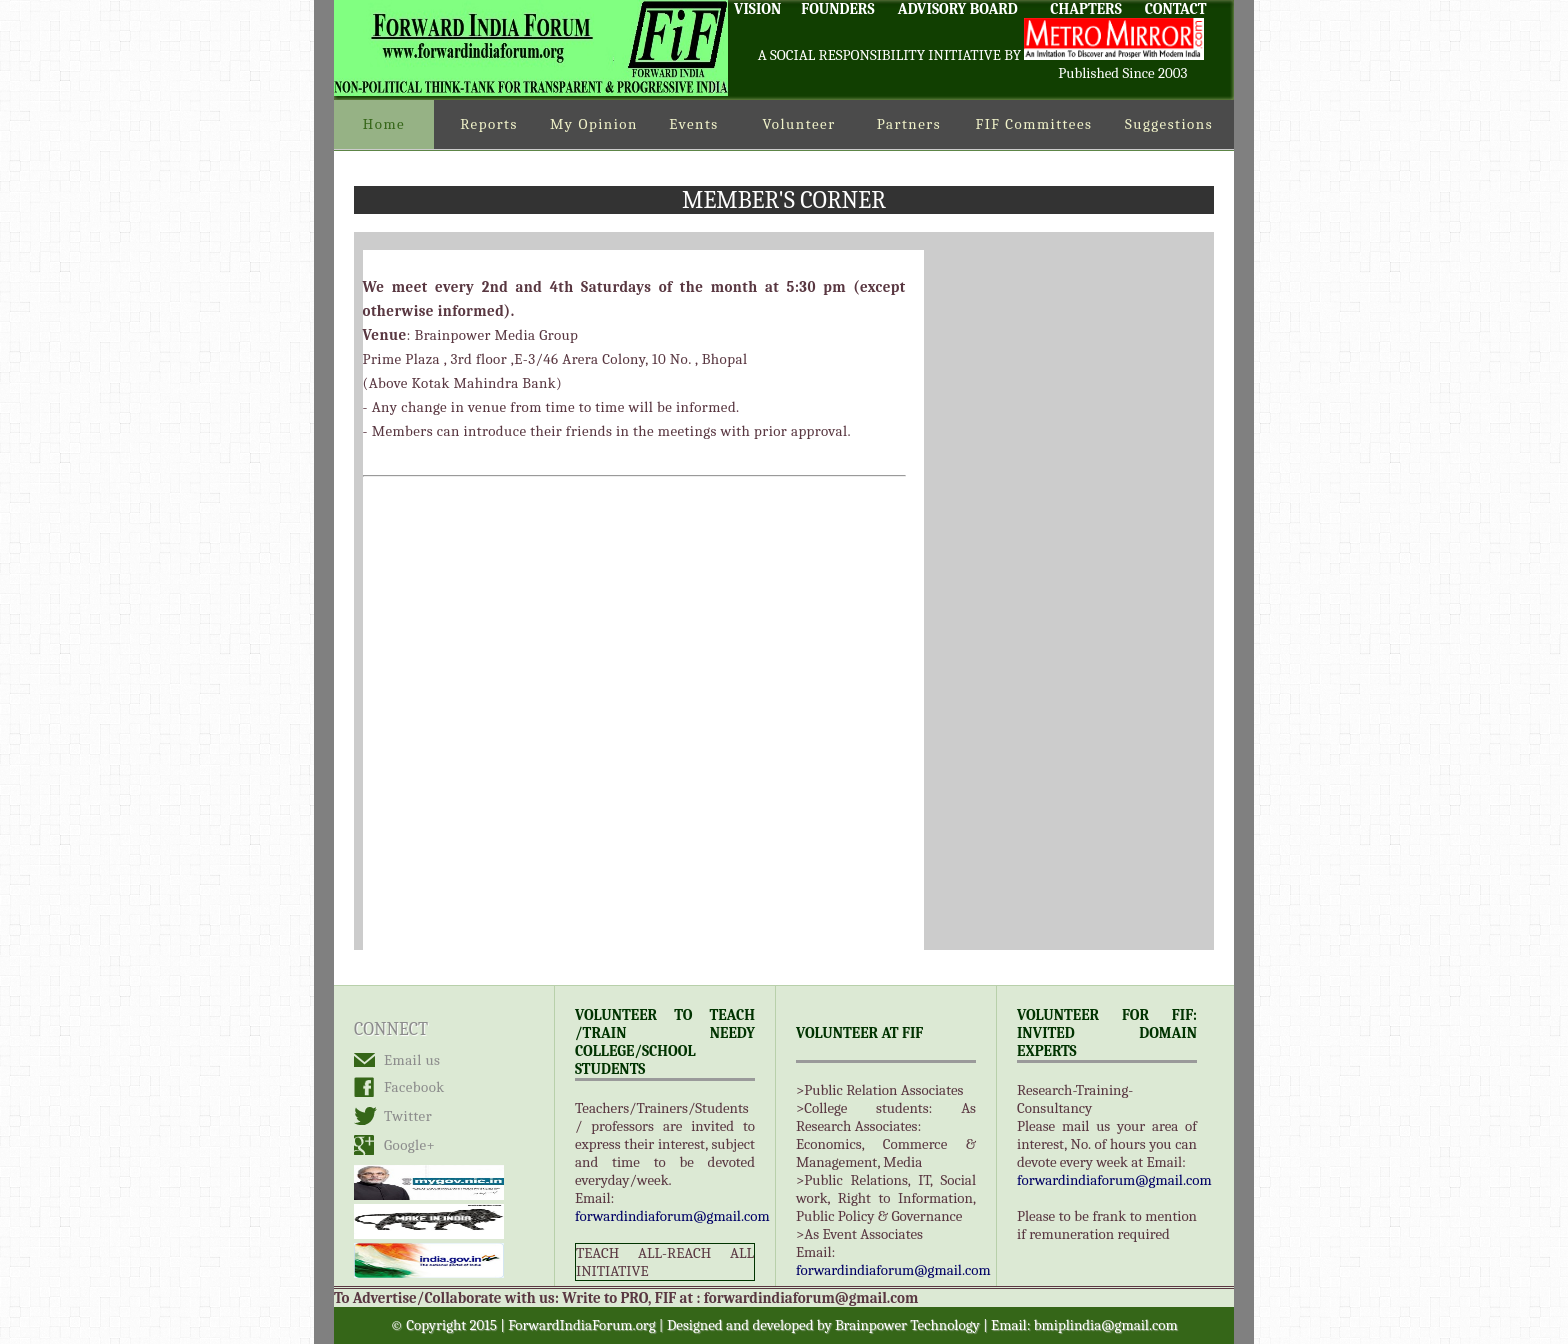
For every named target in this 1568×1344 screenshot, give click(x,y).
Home (384, 124)
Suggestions (1169, 124)
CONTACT (1176, 9)
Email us (412, 1060)
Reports (489, 124)
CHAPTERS (1086, 9)
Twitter (408, 1116)
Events (693, 124)
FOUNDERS (837, 9)
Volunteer (798, 124)
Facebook (414, 1087)
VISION (757, 9)
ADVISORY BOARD (958, 9)
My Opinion (594, 124)
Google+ (409, 1145)
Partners (909, 124)
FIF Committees (1034, 124)
